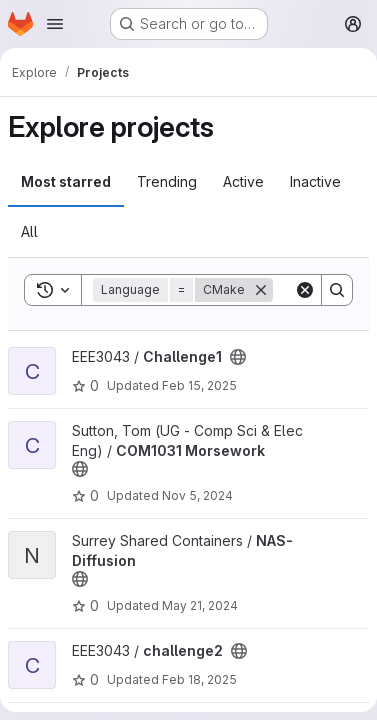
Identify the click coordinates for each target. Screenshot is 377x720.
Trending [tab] (167, 181)
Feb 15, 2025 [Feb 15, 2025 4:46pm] (199, 385)
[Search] (337, 290)
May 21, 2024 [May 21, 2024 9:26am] (200, 605)
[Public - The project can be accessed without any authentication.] (238, 357)
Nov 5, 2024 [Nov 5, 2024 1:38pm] (197, 495)
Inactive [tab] (315, 181)
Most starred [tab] (66, 181)
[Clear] (305, 290)
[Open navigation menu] (55, 24)
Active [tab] (243, 181)
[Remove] (261, 290)
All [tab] (29, 231)
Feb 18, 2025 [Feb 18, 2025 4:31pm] (199, 679)
